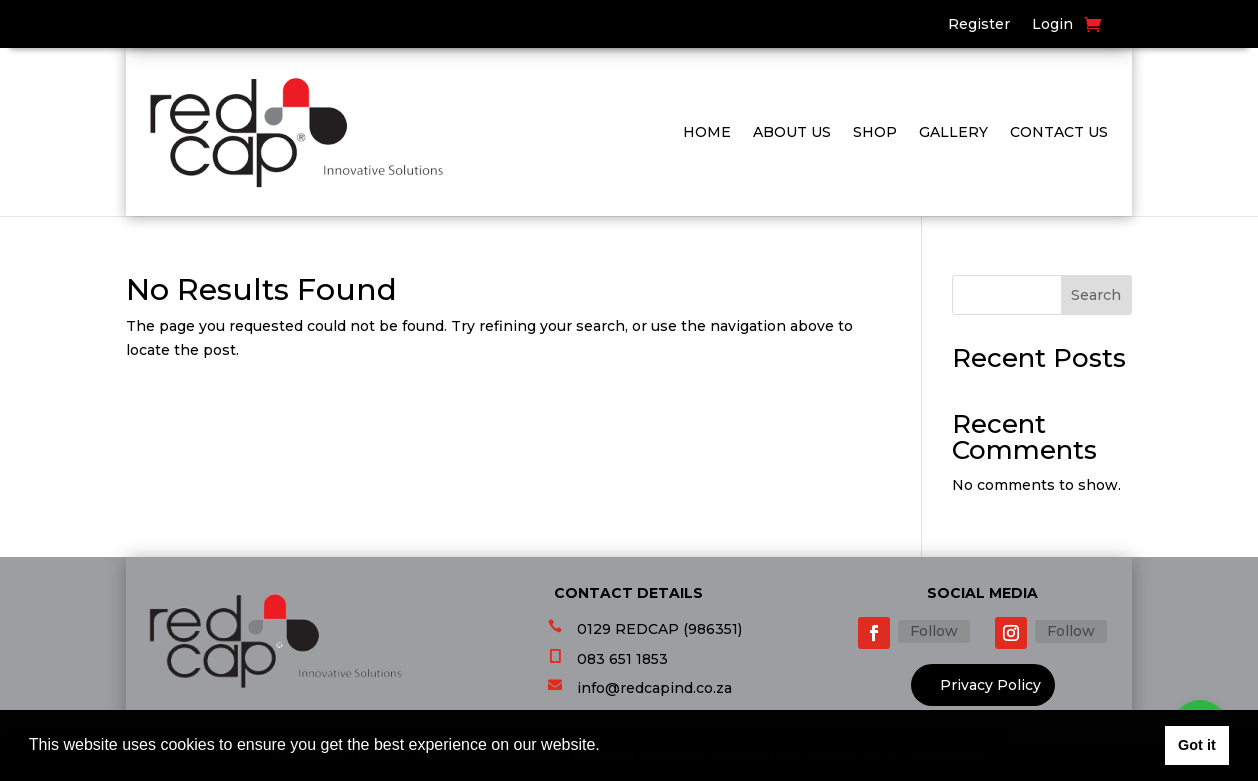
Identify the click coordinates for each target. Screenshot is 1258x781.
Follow (934, 631)
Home (707, 132)
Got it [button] (1197, 745)
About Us (792, 132)
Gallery (953, 132)
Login (1052, 25)
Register (979, 25)
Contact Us (1059, 132)
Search (1096, 295)
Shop (875, 132)
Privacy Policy (990, 685)
